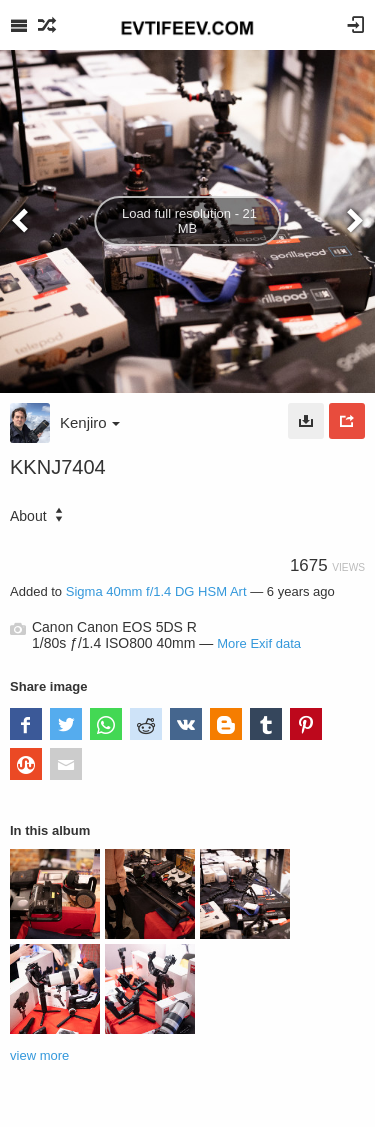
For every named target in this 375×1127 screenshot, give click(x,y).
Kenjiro (90, 422)
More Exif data (259, 643)
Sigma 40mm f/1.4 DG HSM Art (156, 591)
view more (39, 1055)
